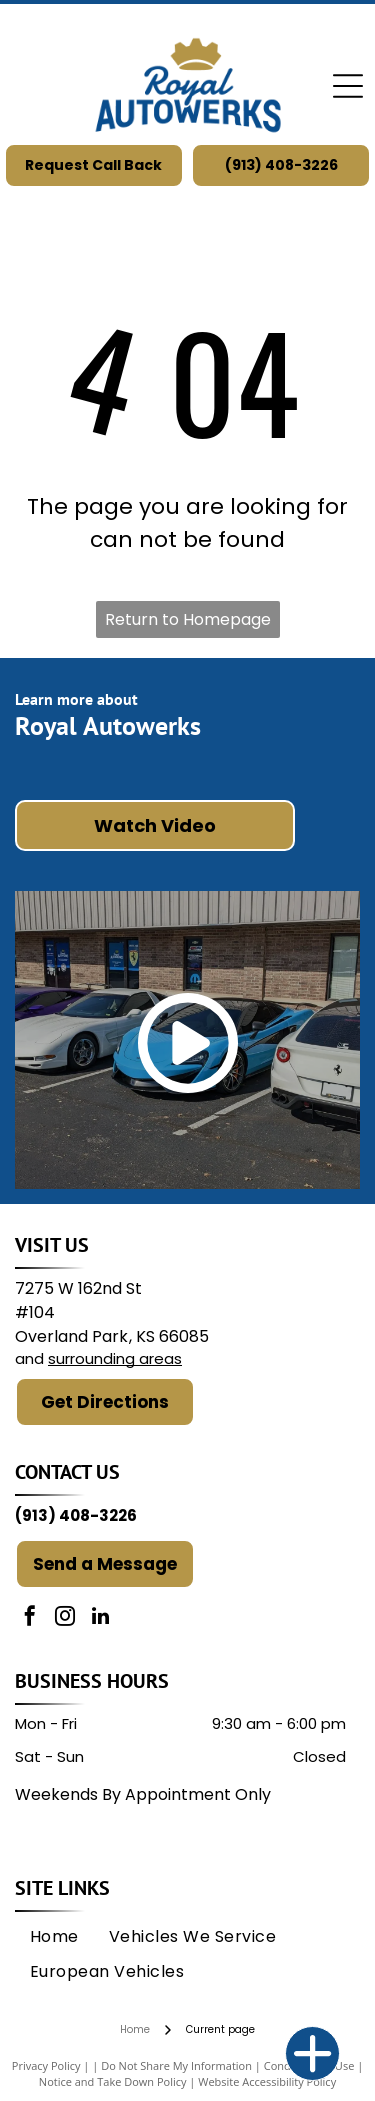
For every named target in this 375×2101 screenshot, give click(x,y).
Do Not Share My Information (176, 2065)
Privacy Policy (46, 2065)
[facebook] (30, 1618)
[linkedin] (100, 1618)
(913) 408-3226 (76, 1515)
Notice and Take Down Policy (113, 2081)
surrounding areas (115, 1358)
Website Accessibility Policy (267, 2081)
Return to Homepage (188, 619)
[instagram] (65, 1618)
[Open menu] (348, 86)
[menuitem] (54, 1937)
